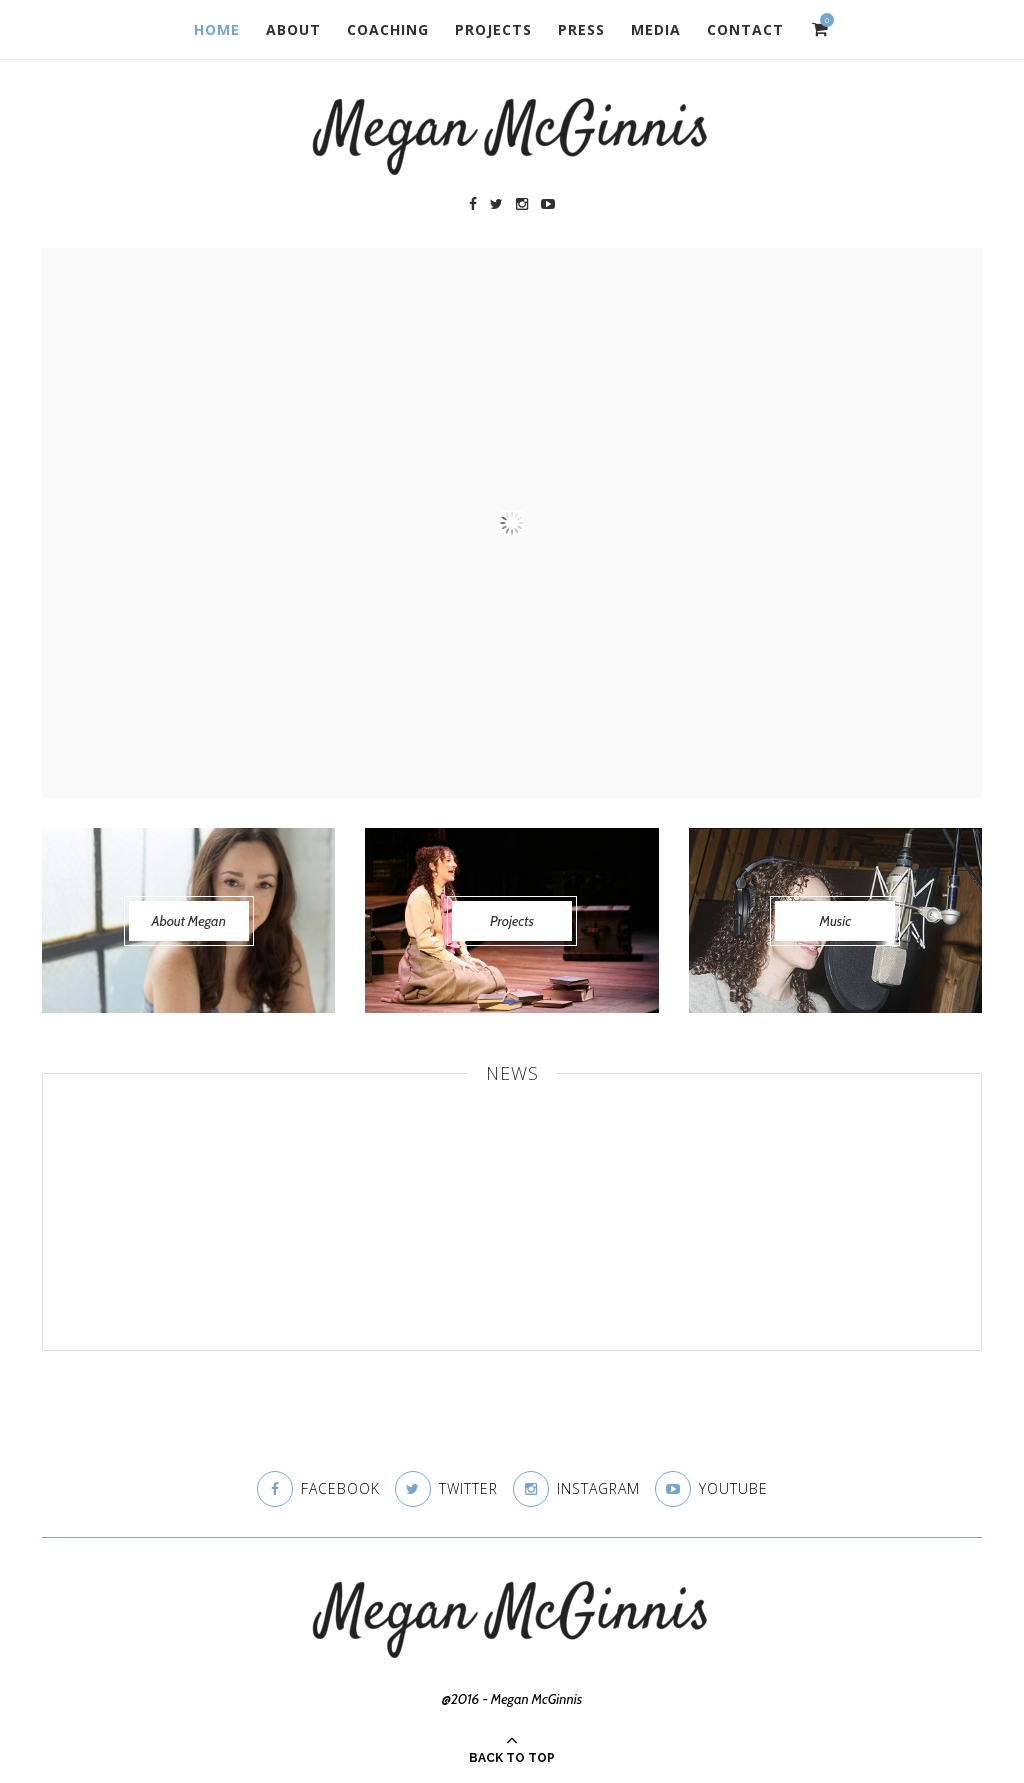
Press (581, 29)
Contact (745, 29)
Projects (493, 29)
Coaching (388, 29)
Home (217, 29)
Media (656, 29)
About (293, 29)
